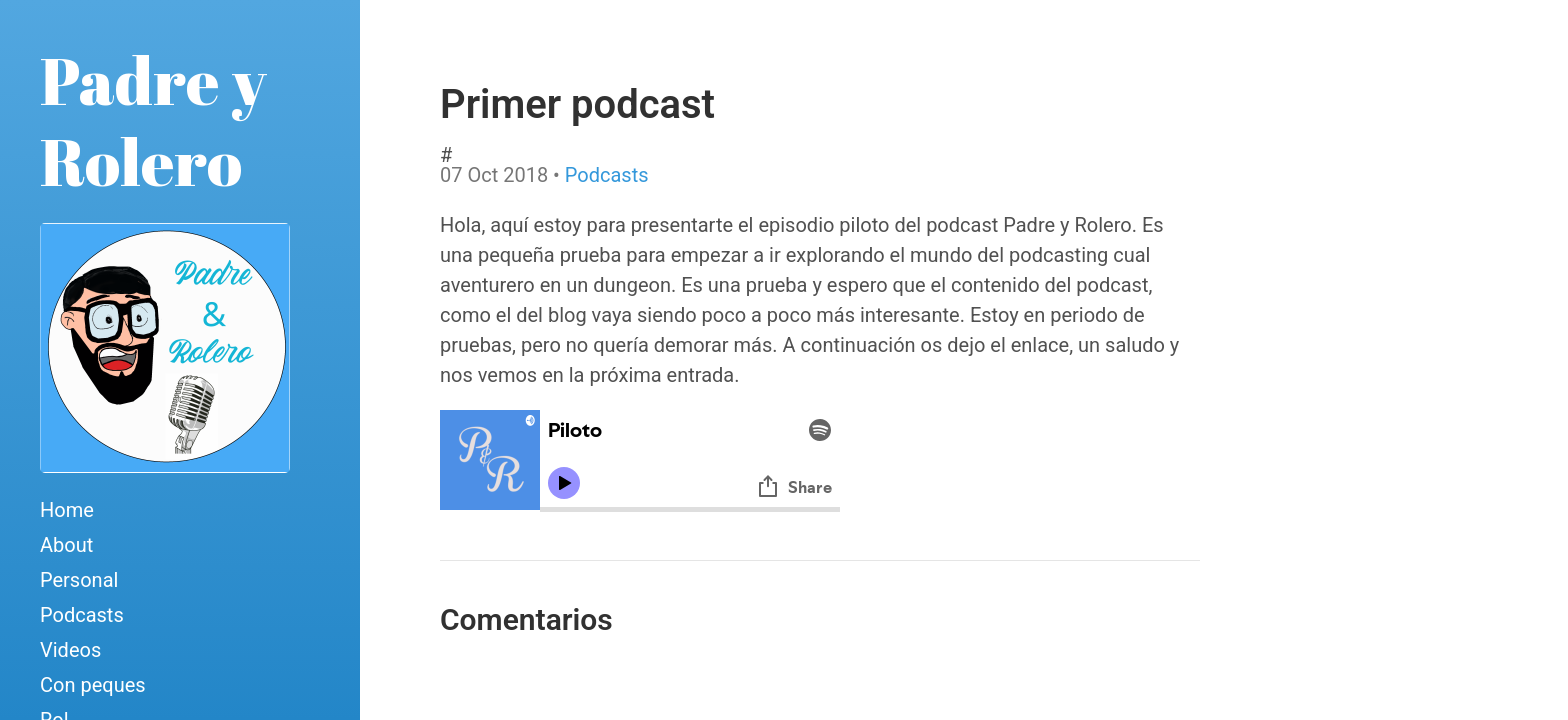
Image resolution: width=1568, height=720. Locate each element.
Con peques (93, 685)
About (66, 545)
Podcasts (82, 615)
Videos (70, 650)
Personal (79, 580)
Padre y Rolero (153, 120)
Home (67, 510)
